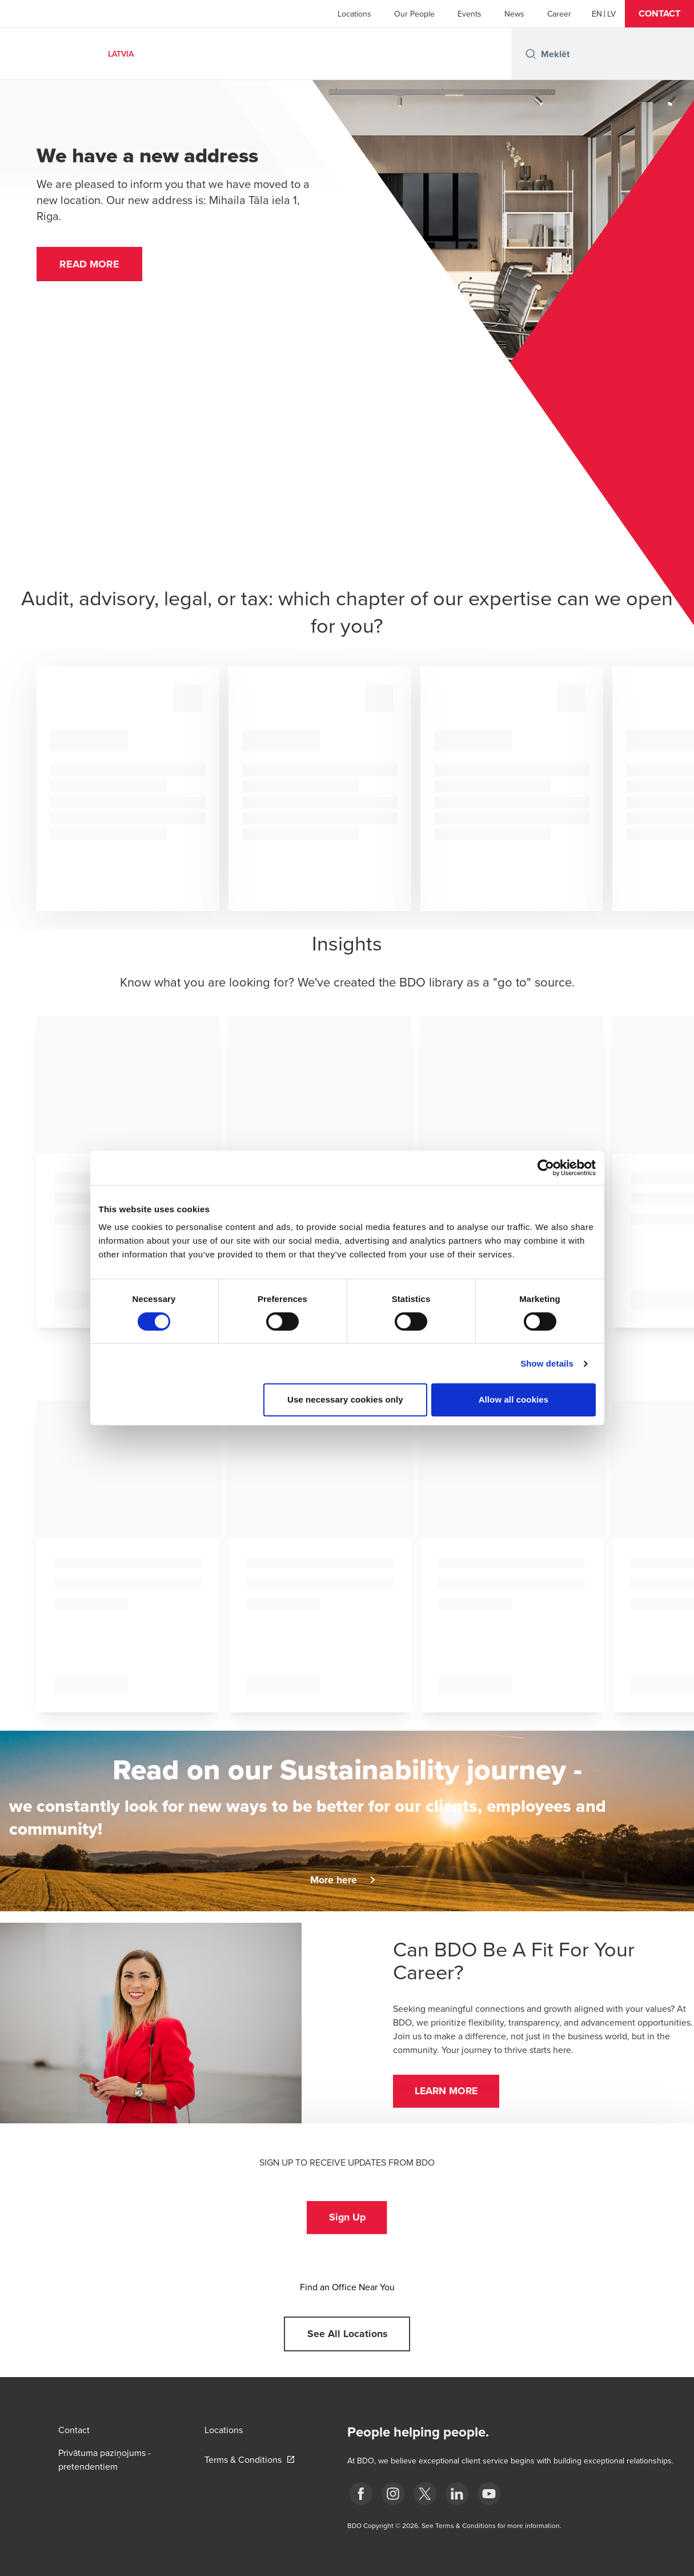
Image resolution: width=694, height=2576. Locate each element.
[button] (659, 13)
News (514, 13)
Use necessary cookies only (345, 1399)
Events (470, 13)
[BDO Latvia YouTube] (489, 2493)
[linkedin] (457, 2493)
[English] (597, 13)
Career (559, 13)
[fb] (361, 2493)
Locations (354, 13)
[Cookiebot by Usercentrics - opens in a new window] (546, 1167)
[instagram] (393, 2493)
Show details (546, 1363)
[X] (425, 2493)
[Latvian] (611, 13)
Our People (414, 13)
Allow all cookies (514, 1399)
